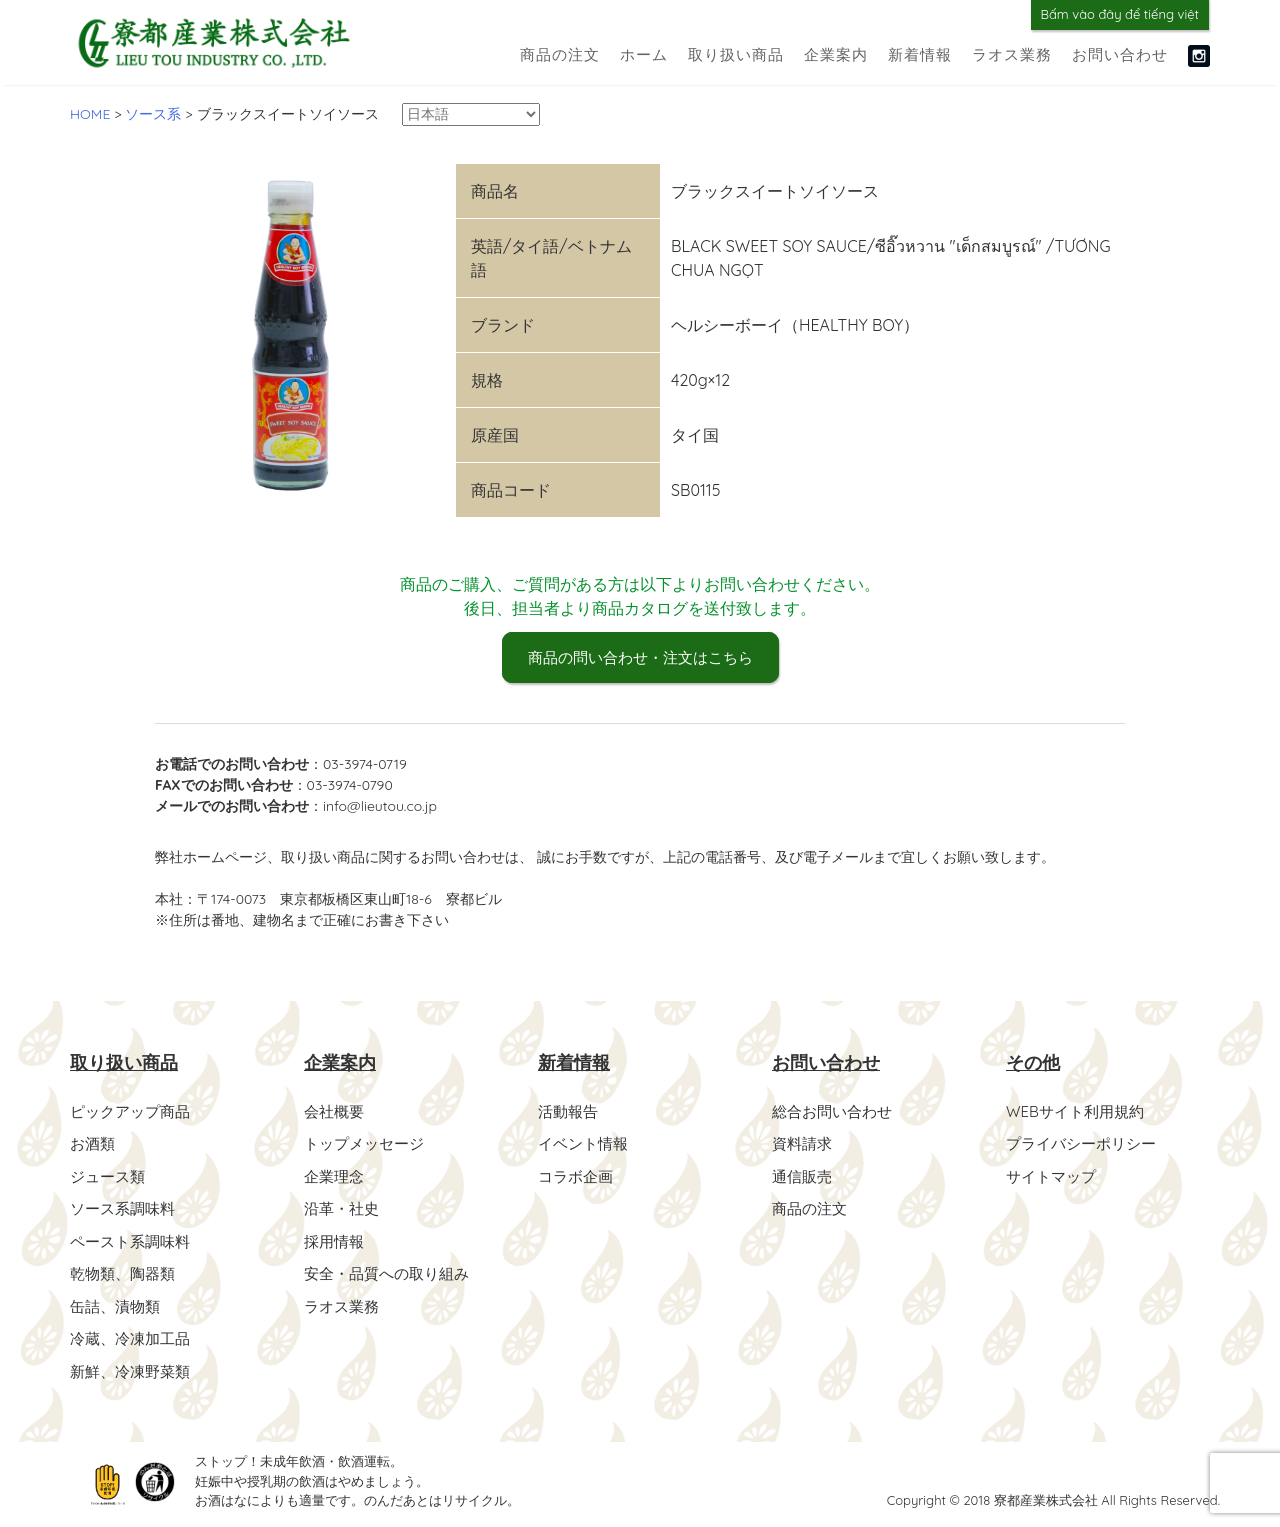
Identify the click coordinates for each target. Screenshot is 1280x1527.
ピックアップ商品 (134, 1112)
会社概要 (336, 1112)
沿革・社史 (344, 1208)
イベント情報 (586, 1144)
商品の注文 (560, 54)
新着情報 (920, 54)
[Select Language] (471, 114)
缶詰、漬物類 (118, 1304)
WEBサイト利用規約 (1079, 1112)
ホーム (644, 54)
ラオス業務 (1012, 54)
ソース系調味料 (126, 1208)
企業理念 (336, 1176)
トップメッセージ (368, 1144)
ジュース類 (110, 1176)
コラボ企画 (578, 1176)
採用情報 (336, 1240)
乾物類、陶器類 (126, 1272)
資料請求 (804, 1144)
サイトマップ (1054, 1176)
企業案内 (836, 54)
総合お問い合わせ (836, 1112)
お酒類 (94, 1144)
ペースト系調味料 (134, 1240)
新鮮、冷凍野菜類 (134, 1368)
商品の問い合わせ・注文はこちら (640, 659)
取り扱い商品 (736, 54)
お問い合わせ (1120, 54)
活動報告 (570, 1112)
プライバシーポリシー (1086, 1144)
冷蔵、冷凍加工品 (134, 1336)
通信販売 (804, 1176)
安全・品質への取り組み (392, 1272)
